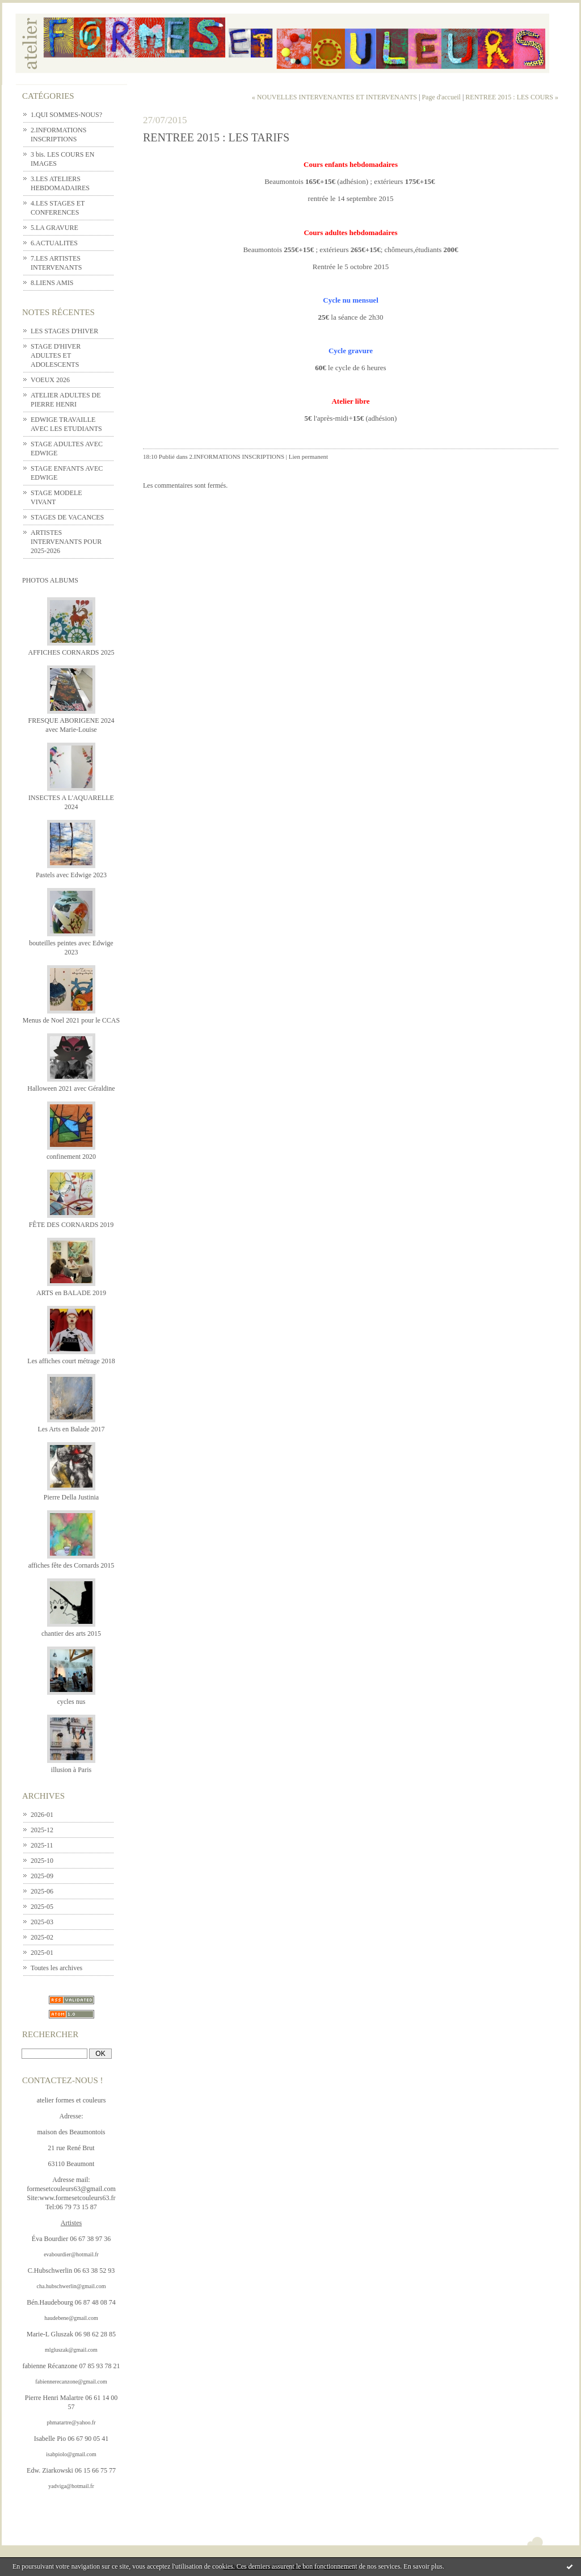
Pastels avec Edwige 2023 (71, 875)
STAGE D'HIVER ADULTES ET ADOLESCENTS (56, 355)
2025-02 (42, 1937)
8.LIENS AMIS (52, 283)
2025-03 (42, 1922)
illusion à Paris (71, 1770)
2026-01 (42, 1815)
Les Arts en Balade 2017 (71, 1429)
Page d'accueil (441, 97)
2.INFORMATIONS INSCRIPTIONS (237, 456)
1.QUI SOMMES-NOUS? (66, 115)
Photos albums (50, 580)
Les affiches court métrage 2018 (71, 1361)
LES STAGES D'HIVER (64, 331)
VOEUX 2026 (50, 380)
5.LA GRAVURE (54, 228)
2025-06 (42, 1891)
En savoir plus (423, 2566)
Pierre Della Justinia (71, 1497)
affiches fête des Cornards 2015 (71, 1565)
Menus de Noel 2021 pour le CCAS (71, 1020)
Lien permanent (308, 456)
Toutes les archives (56, 1968)
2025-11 (42, 1845)
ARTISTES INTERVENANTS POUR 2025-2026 (66, 542)
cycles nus (71, 1702)
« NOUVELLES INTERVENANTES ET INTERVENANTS (334, 97)
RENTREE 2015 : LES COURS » (511, 97)
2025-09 (42, 1876)
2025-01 (42, 1953)
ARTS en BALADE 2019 (71, 1293)
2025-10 (42, 1861)
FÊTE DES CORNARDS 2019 (71, 1225)
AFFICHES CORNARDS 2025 (71, 652)
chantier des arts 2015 (71, 1633)
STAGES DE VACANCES (67, 517)
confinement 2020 (71, 1157)
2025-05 (42, 1907)
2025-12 (42, 1830)
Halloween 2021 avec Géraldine (71, 1088)
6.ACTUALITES (54, 243)
